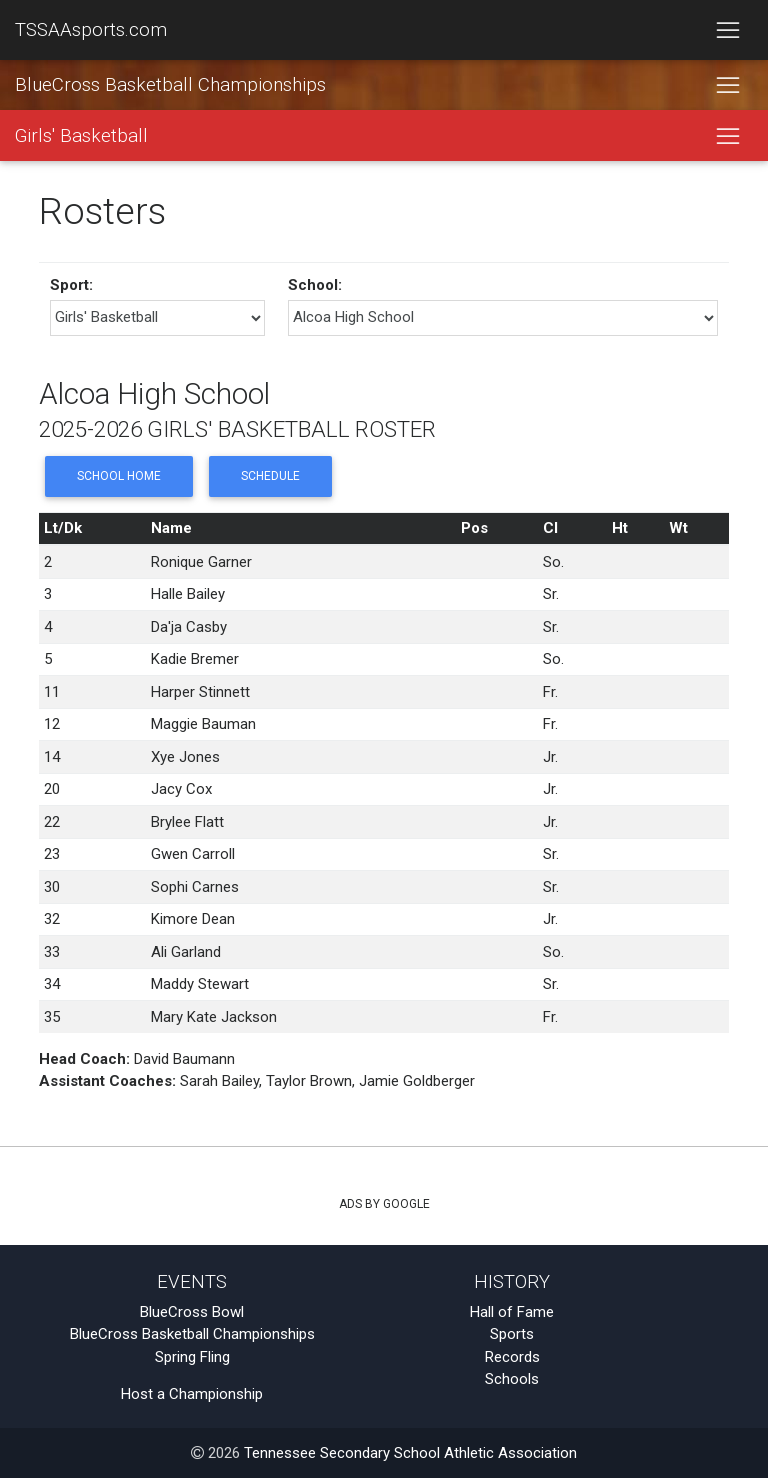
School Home (119, 476)
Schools (512, 1379)
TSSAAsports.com (91, 30)
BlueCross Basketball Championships (170, 85)
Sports (512, 1334)
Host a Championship (192, 1394)
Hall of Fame (512, 1312)
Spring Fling (192, 1357)
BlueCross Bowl (192, 1312)
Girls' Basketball (81, 136)
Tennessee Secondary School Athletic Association (410, 1453)
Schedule (270, 476)
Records (512, 1357)
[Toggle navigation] (727, 30)
